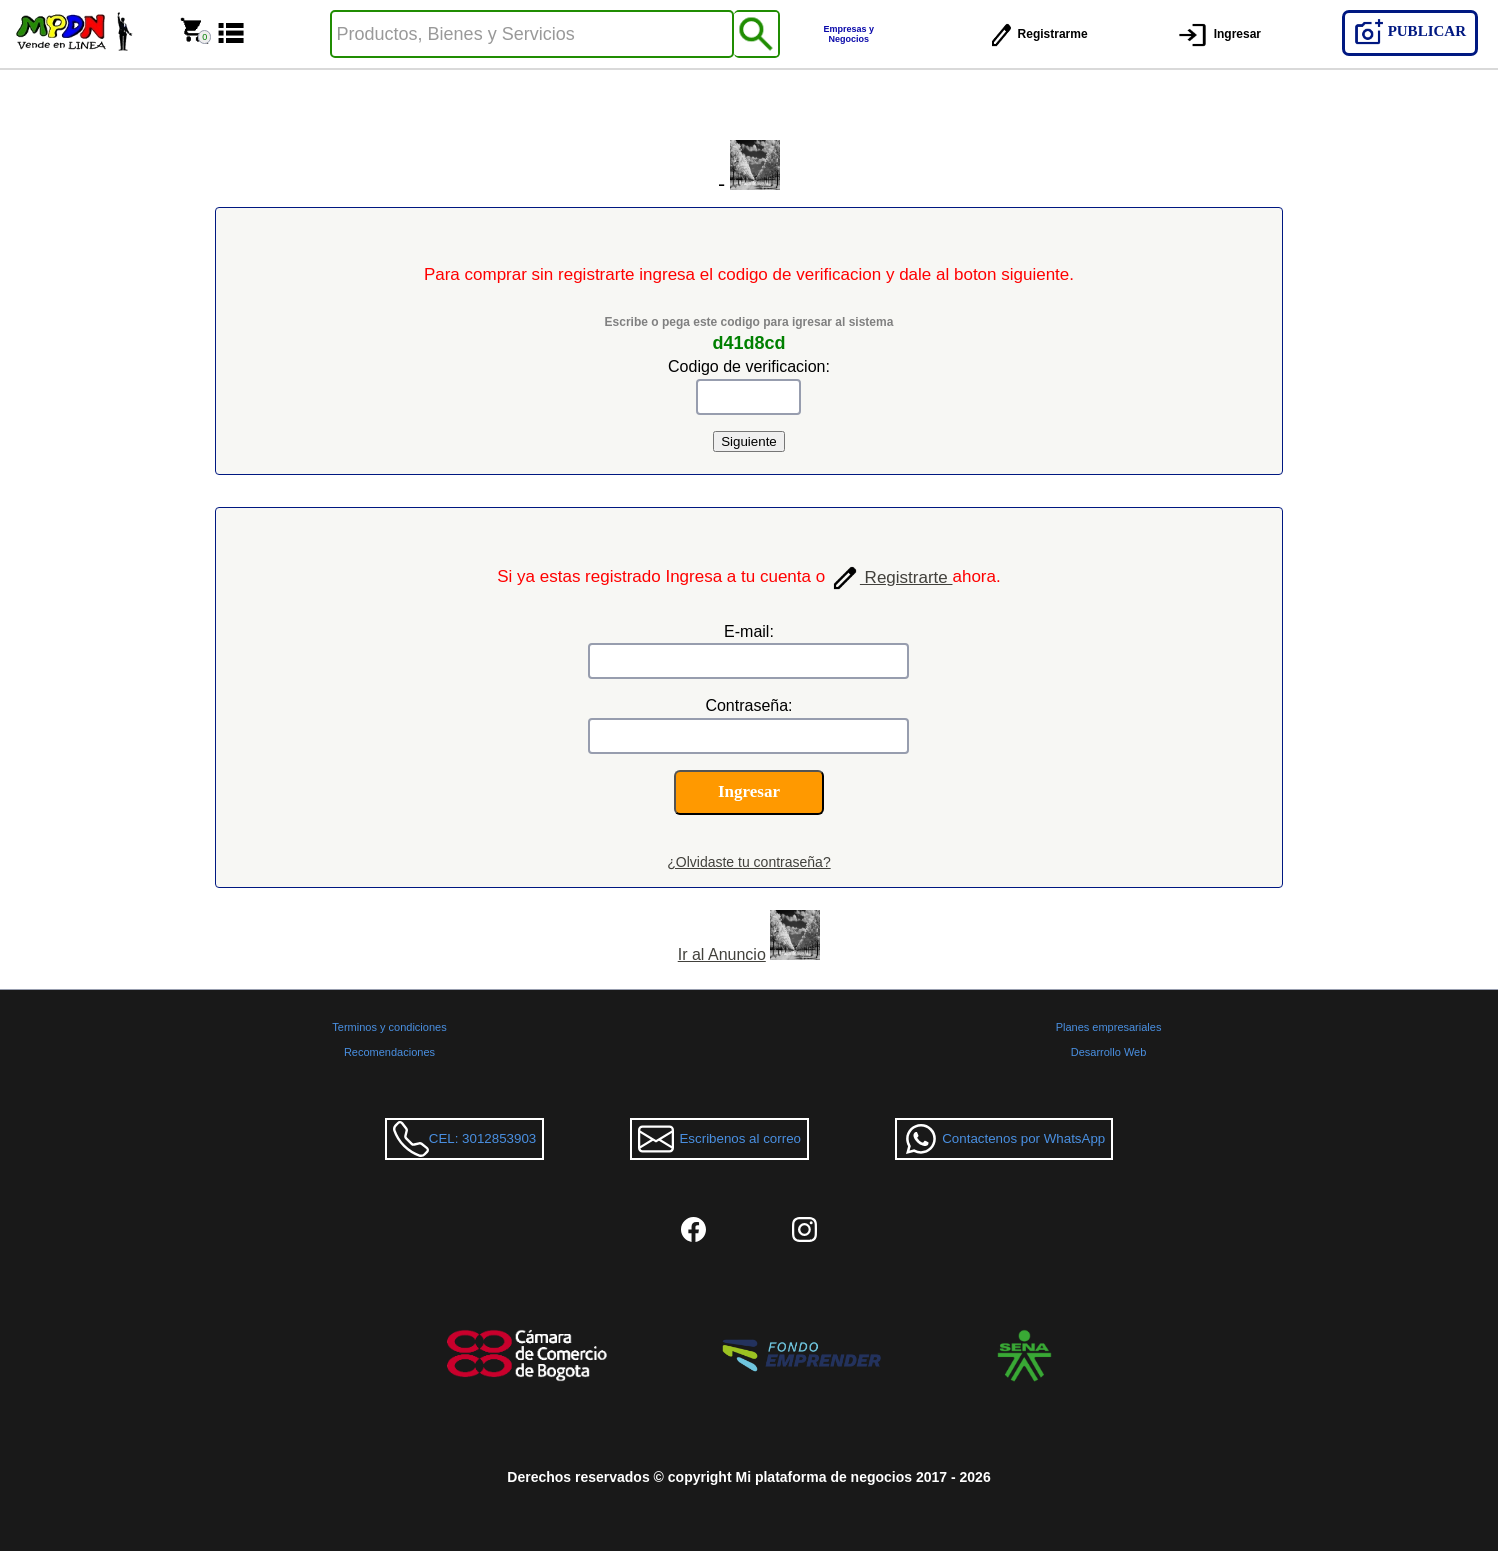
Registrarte (891, 577)
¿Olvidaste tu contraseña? (748, 862)
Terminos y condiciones (389, 1027)
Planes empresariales (1109, 1027)
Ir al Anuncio (722, 954)
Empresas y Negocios (849, 34)
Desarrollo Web (1109, 1052)
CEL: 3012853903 (464, 1139)
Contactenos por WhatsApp (1004, 1139)
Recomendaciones (389, 1052)
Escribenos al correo (719, 1139)
